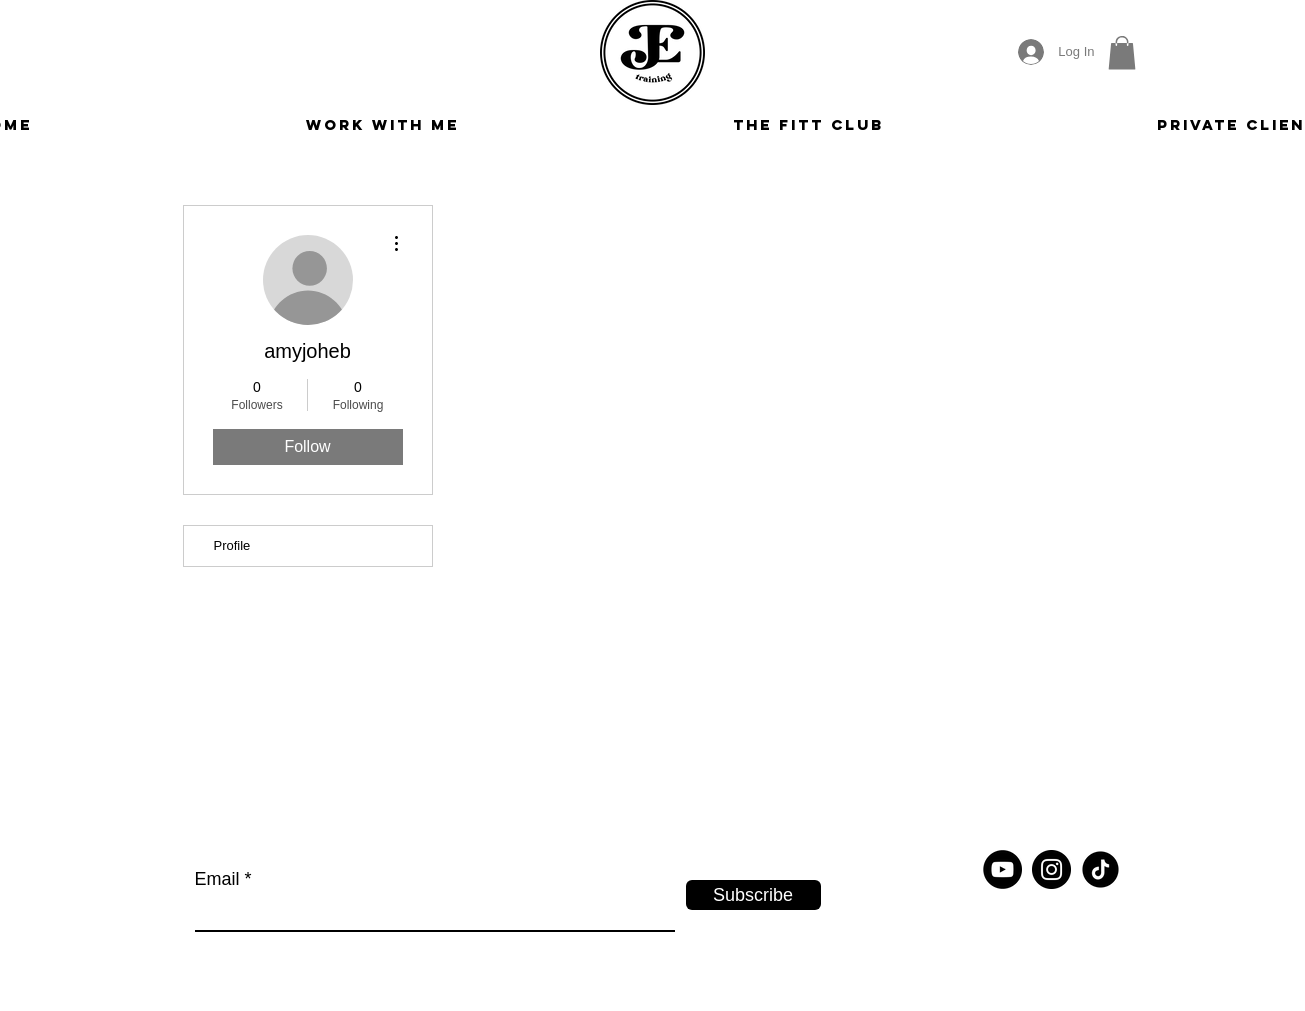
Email (217, 879)
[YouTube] (1002, 869)
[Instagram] (1051, 869)
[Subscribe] (753, 895)
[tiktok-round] (1100, 869)
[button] (1122, 52)
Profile (232, 545)
